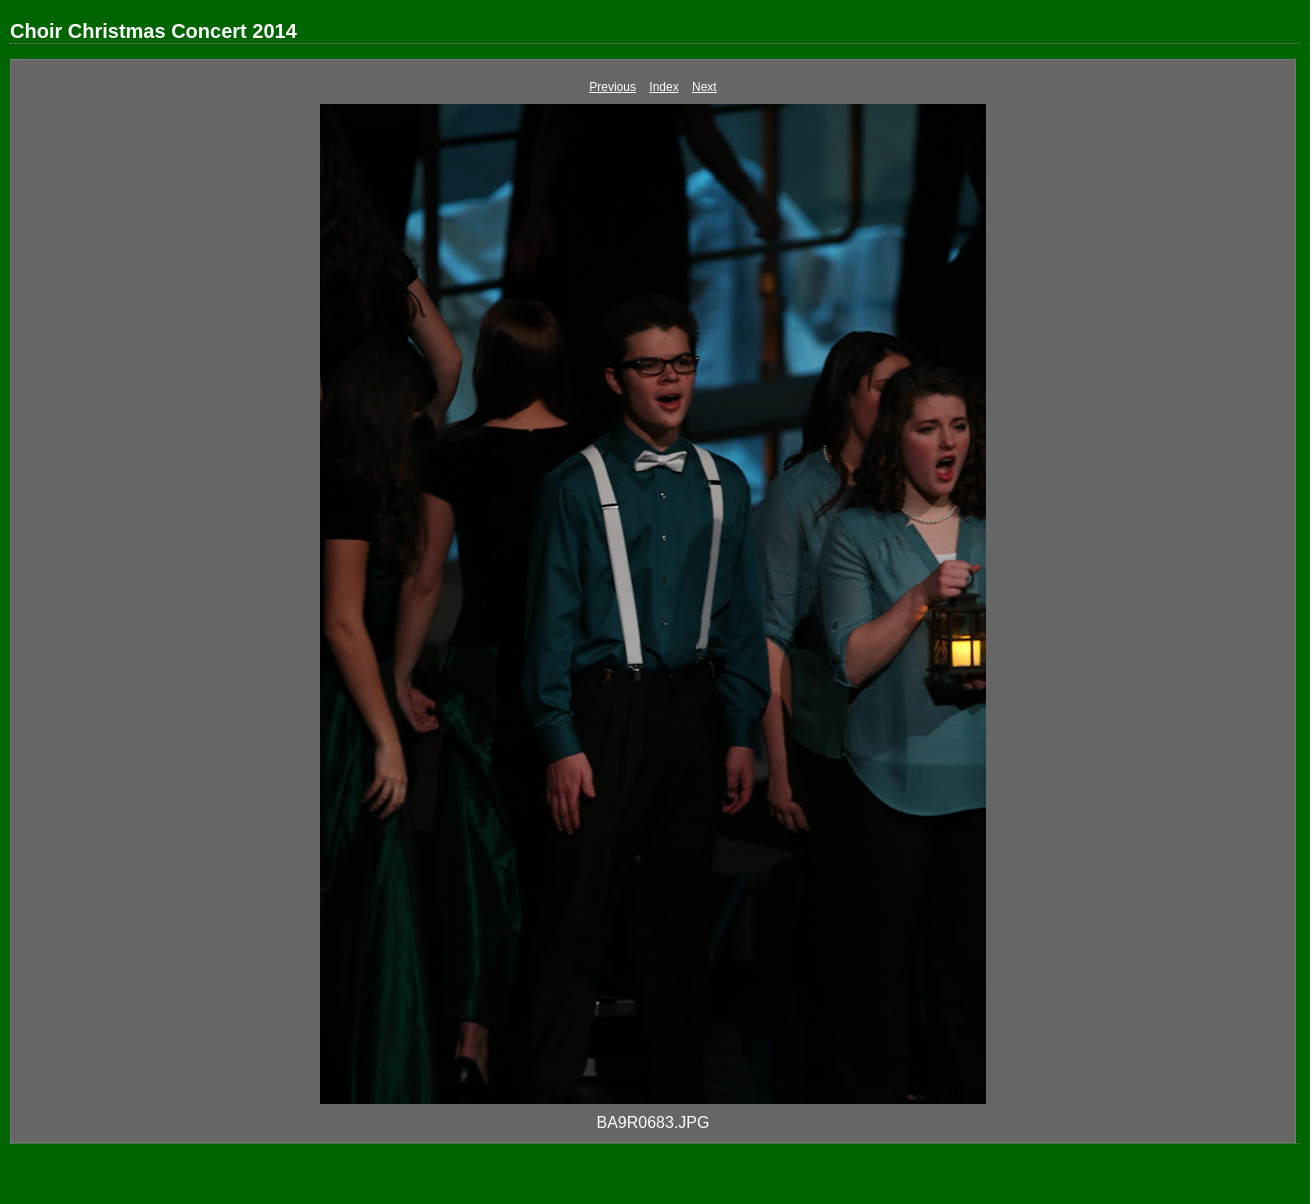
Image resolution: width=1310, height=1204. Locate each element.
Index (663, 87)
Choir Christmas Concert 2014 (153, 31)
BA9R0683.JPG (653, 1122)
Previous (612, 87)
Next (704, 87)
